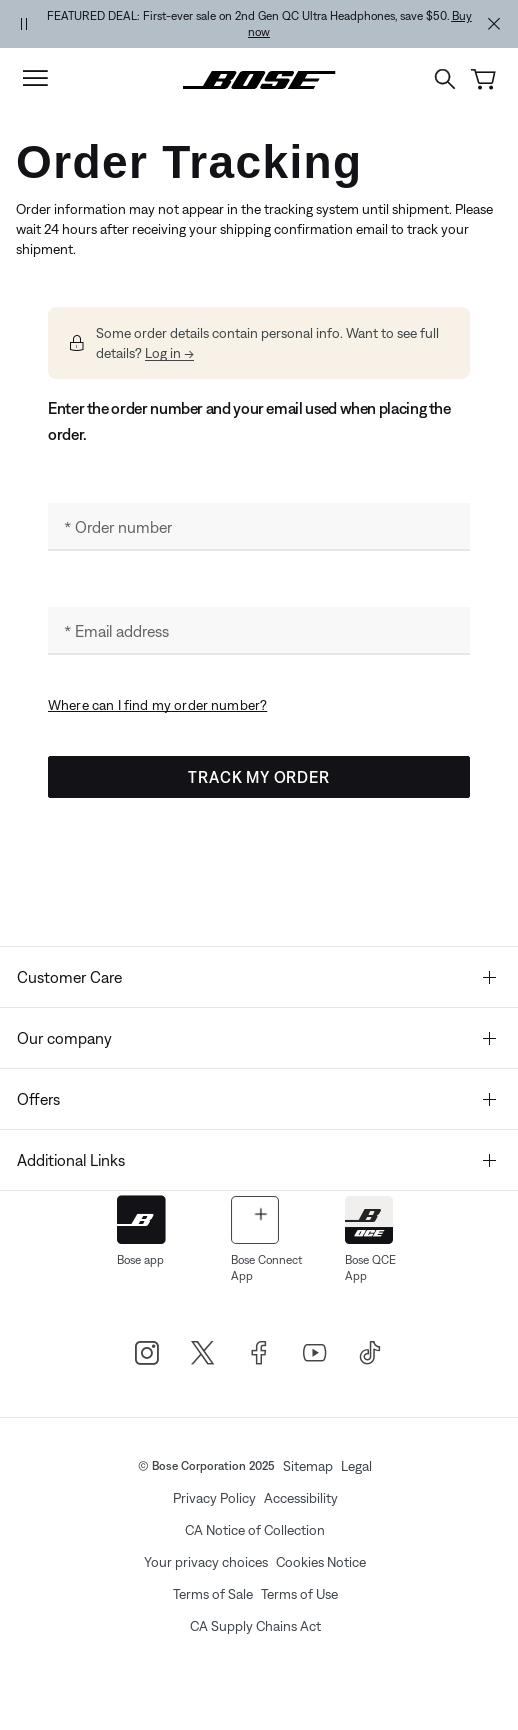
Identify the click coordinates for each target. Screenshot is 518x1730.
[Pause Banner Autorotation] (24, 24)
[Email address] (259, 631)
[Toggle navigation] (35, 79)
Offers (256, 1099)
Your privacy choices (206, 1562)
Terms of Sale (213, 1594)
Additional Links (256, 1160)
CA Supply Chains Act (255, 1626)
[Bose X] (203, 1353)
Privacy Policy (214, 1498)
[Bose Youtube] (315, 1353)
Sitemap (308, 1466)
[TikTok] (371, 1353)
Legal (356, 1466)
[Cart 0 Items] (483, 79)
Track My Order (258, 777)
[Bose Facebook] (259, 1353)
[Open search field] (445, 79)
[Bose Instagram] (147, 1353)
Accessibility (301, 1498)
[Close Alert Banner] (494, 24)
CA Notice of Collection (255, 1530)
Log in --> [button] (169, 353)
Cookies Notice (321, 1562)
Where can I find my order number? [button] (157, 705)
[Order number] (259, 527)
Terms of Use (299, 1594)
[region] (259, 24)
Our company (256, 1038)
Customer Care (256, 977)
